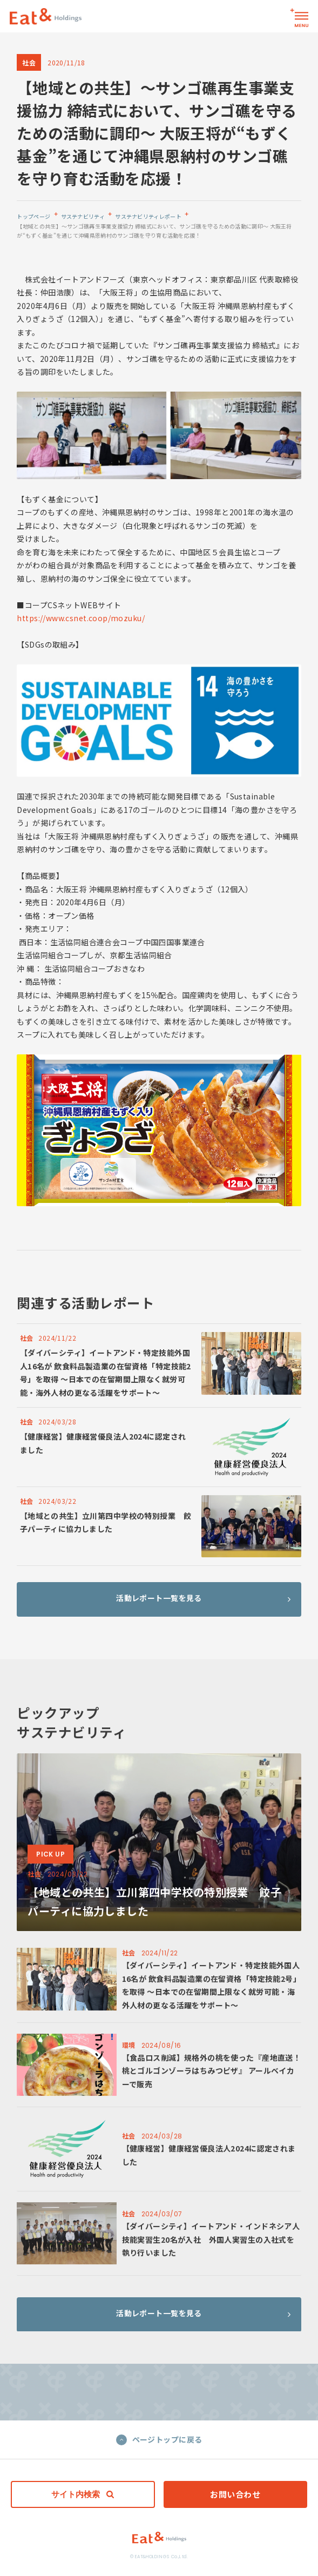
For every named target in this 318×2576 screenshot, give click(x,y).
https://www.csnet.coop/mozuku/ (81, 618)
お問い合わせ (235, 2494)
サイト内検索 (82, 2494)
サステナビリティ (83, 216)
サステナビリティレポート (148, 216)
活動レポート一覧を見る (203, 1609)
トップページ (33, 216)
